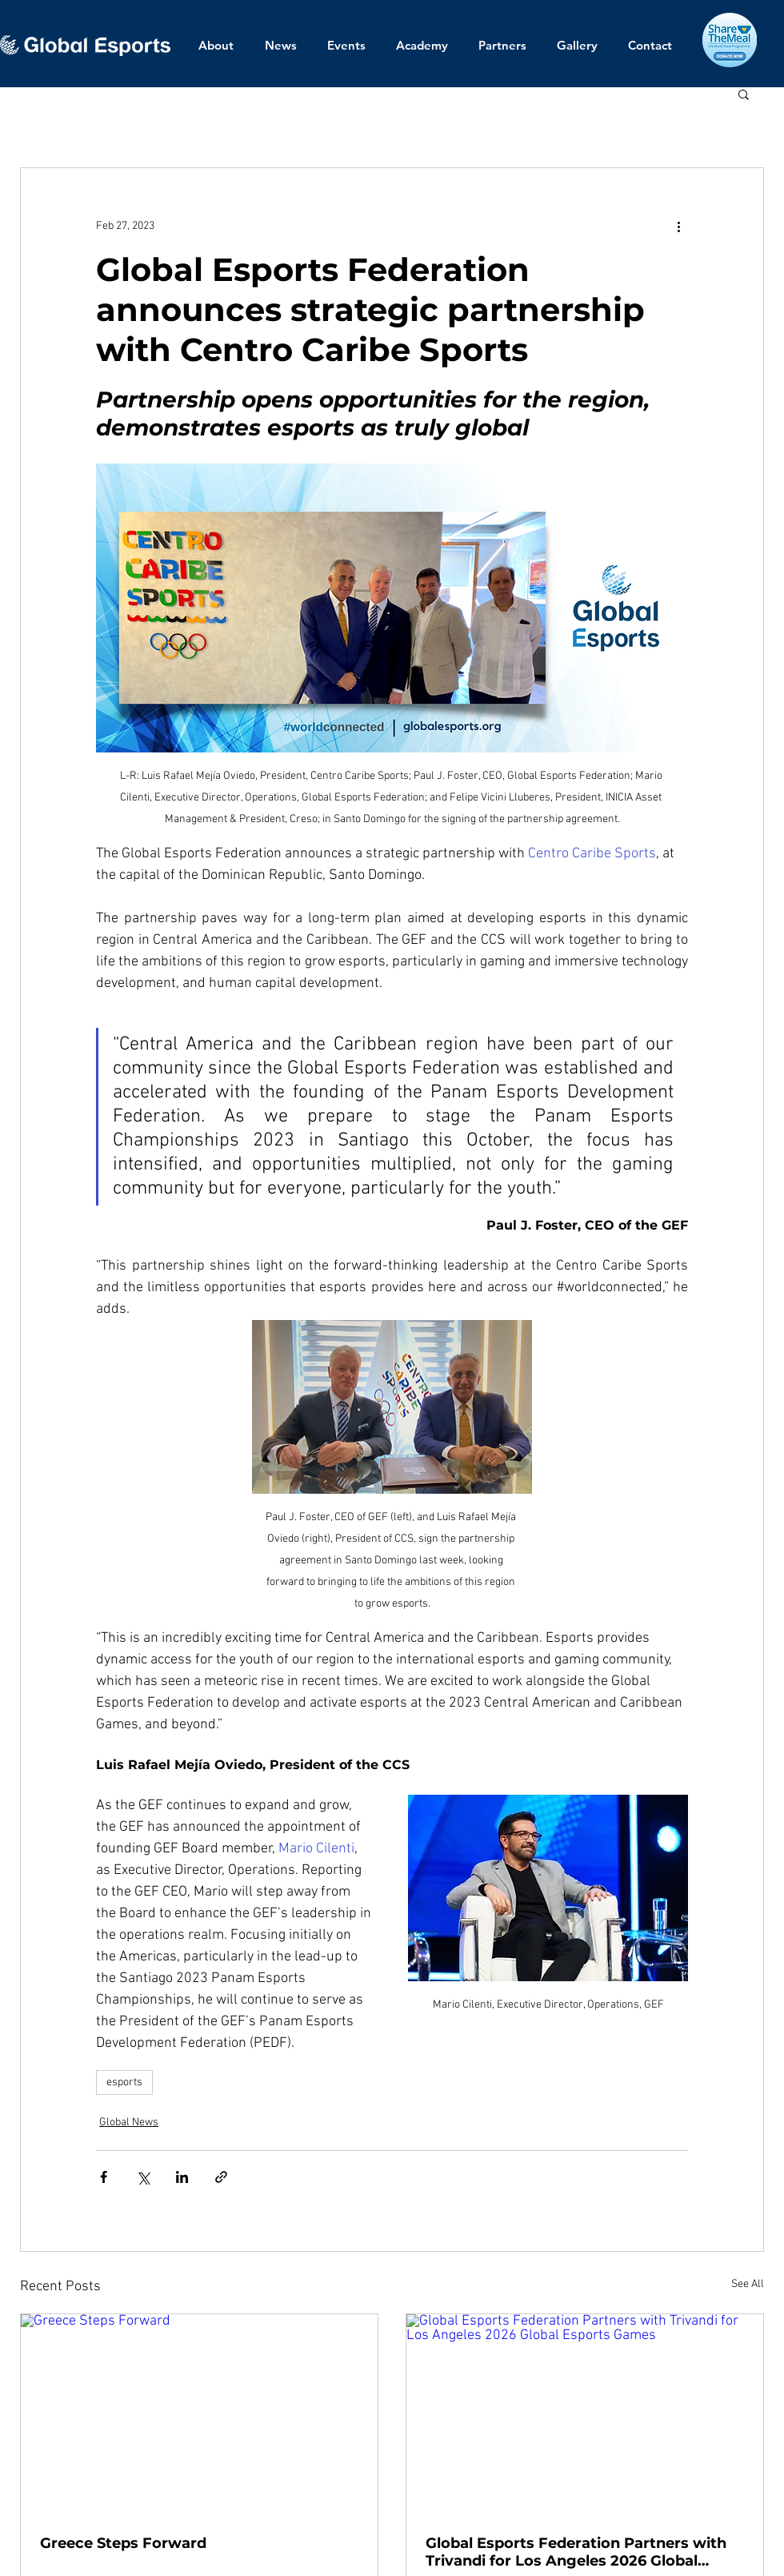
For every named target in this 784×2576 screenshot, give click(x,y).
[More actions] (678, 225)
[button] (743, 93)
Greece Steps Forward (123, 2543)
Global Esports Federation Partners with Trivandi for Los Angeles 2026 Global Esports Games (576, 2552)
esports (124, 2082)
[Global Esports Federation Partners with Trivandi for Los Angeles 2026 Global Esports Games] (584, 2414)
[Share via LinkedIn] (182, 2177)
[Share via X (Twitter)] (142, 2177)
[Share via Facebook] (103, 2177)
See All (747, 2284)
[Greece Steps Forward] (199, 2414)
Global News (128, 2122)
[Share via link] (221, 2177)
